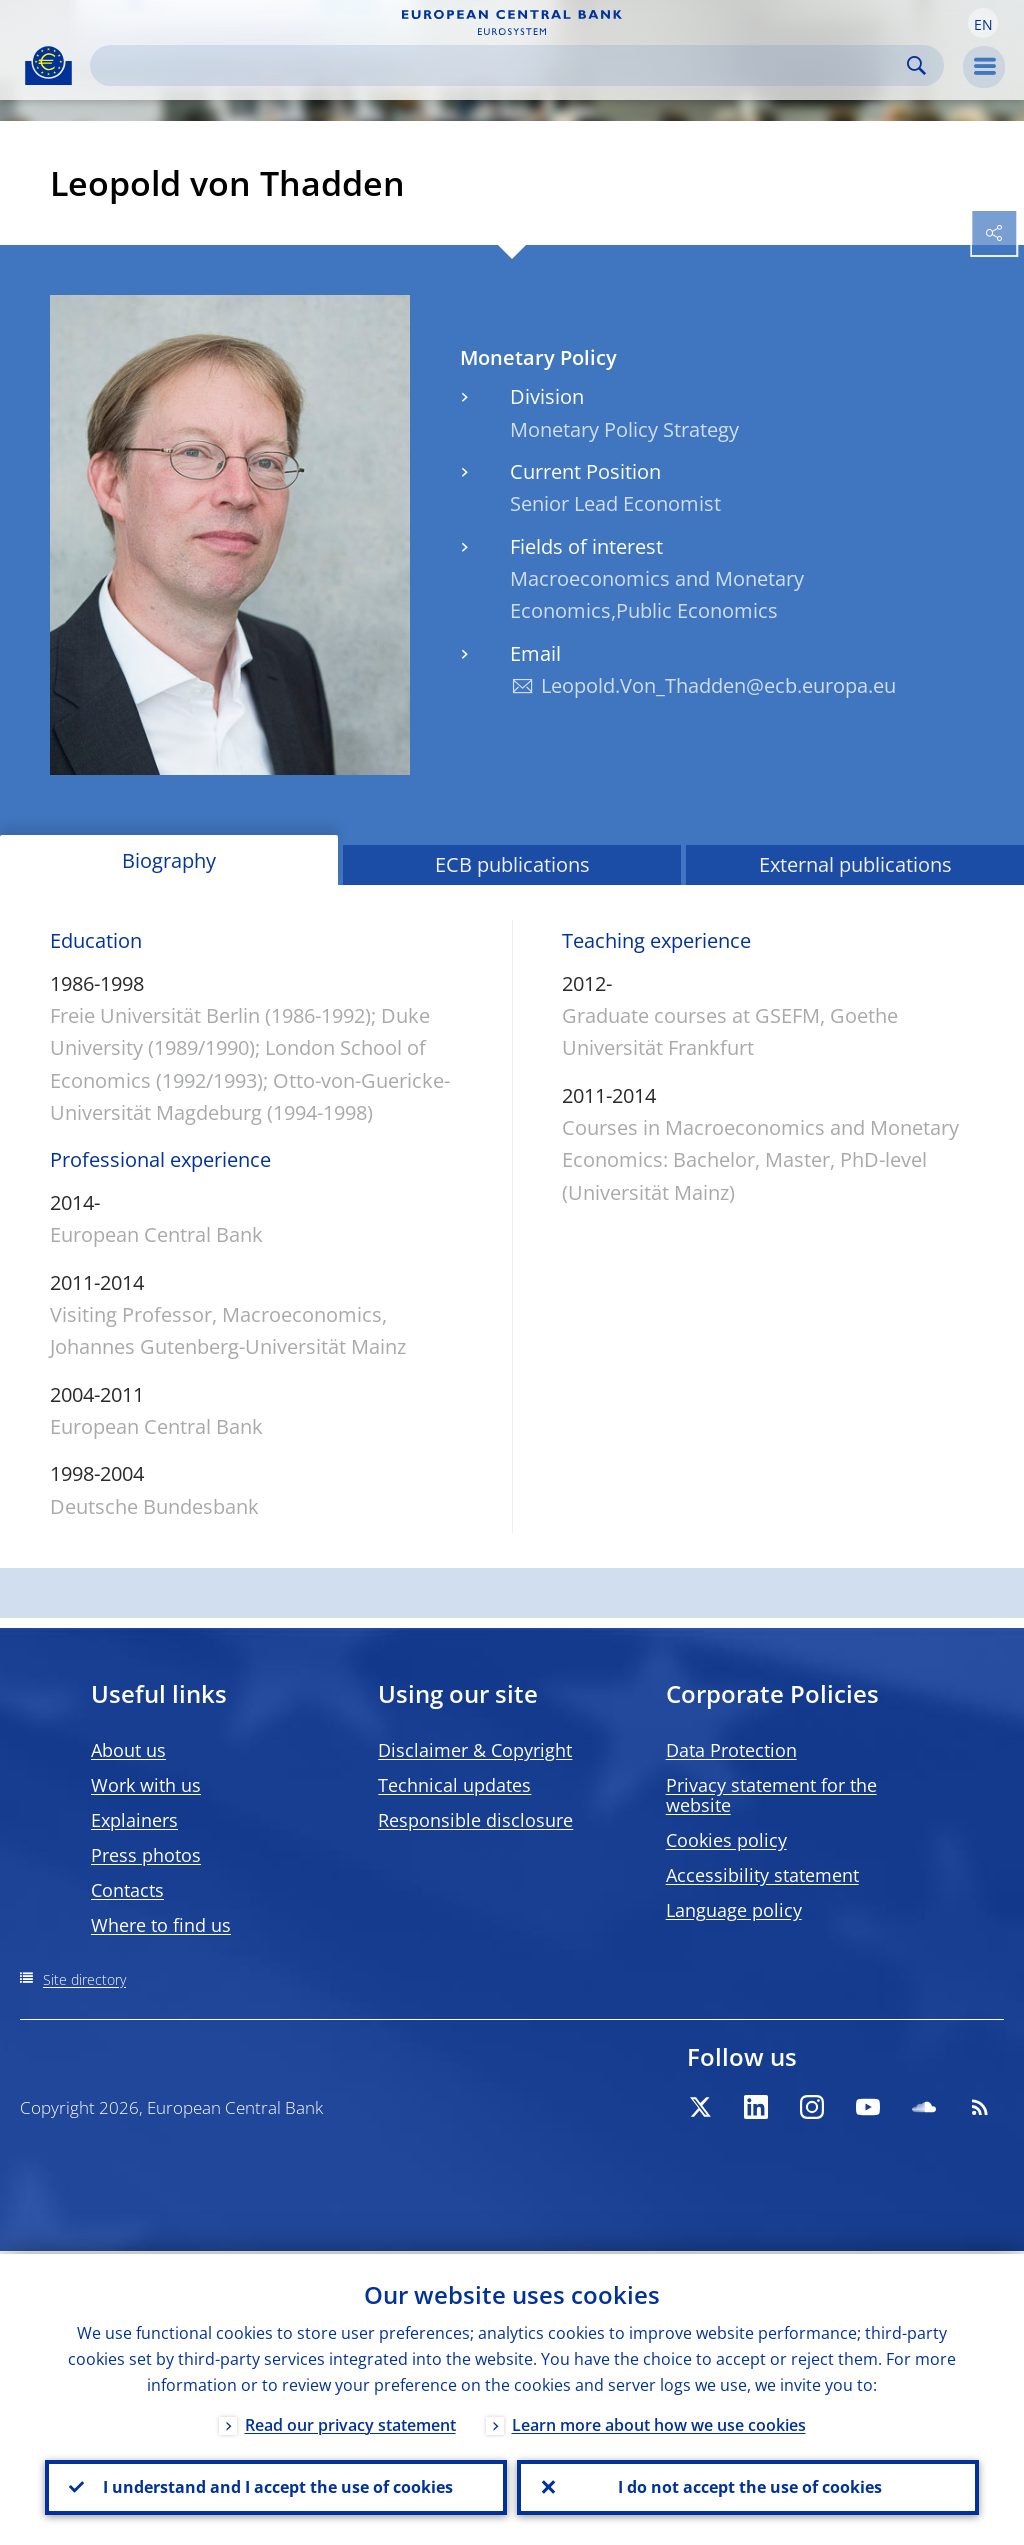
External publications (855, 864)
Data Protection (731, 1750)
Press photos (146, 1855)
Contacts (127, 1890)
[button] (983, 23)
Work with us (146, 1785)
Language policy (734, 1910)
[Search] (501, 65)
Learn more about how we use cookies (659, 2422)
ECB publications (512, 864)
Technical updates (454, 1785)
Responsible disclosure (475, 1820)
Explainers (134, 1820)
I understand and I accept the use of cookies (276, 2486)
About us (128, 1750)
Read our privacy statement (350, 2422)
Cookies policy (726, 1840)
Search (916, 65)
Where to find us (161, 1925)
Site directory (84, 1979)
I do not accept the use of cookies (748, 2486)
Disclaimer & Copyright (475, 1750)
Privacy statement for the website (771, 1795)
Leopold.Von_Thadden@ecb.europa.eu (718, 685)
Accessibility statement (762, 1875)
